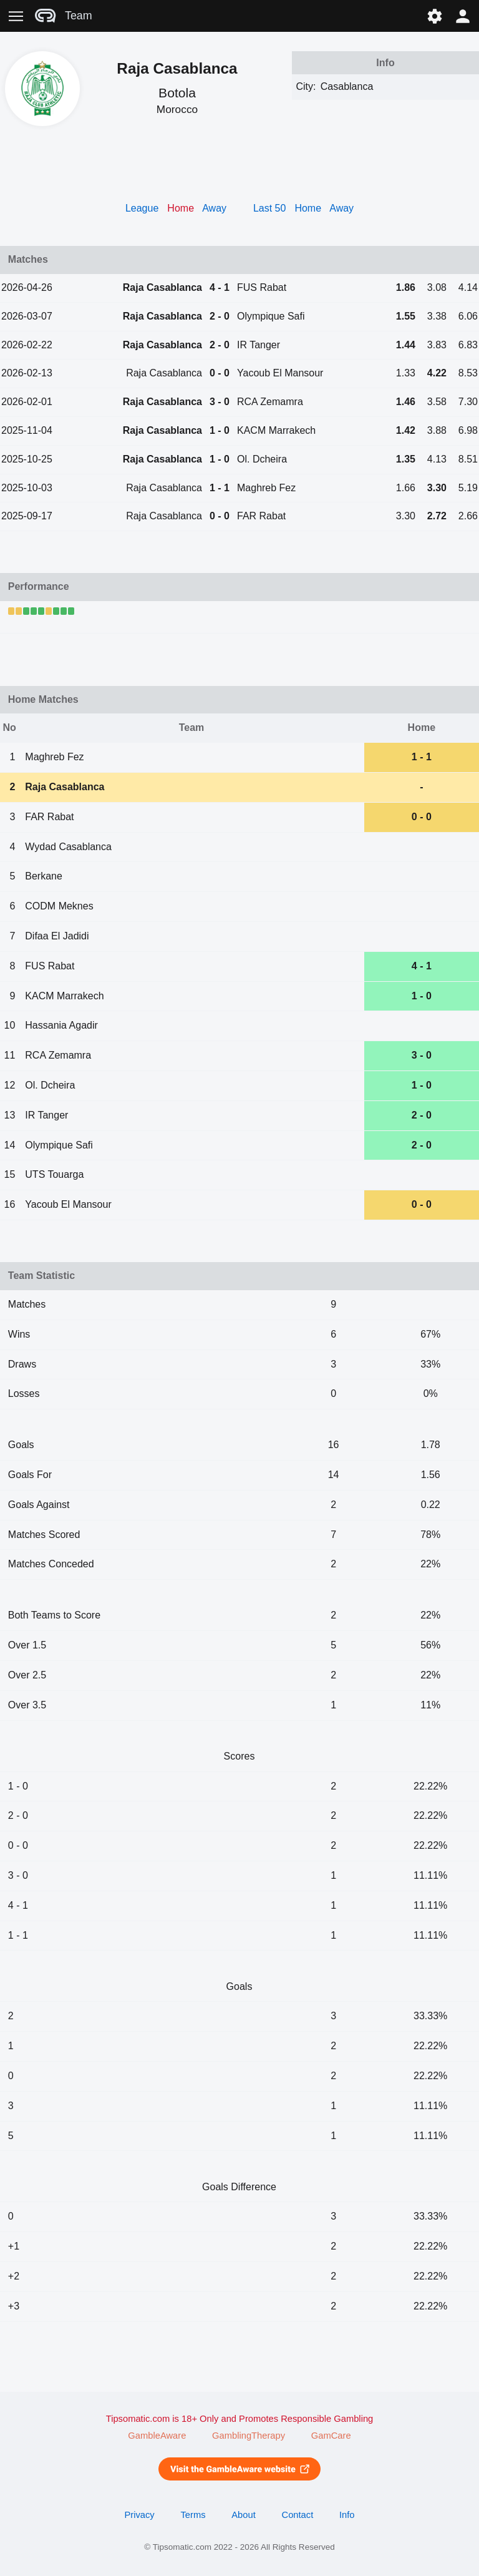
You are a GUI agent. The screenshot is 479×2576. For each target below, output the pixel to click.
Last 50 (269, 208)
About (243, 2515)
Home (307, 208)
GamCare (331, 2436)
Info (347, 2515)
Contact (298, 2515)
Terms (192, 2515)
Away (214, 208)
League (141, 208)
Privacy (139, 2515)
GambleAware (157, 2436)
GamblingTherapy (248, 2436)
